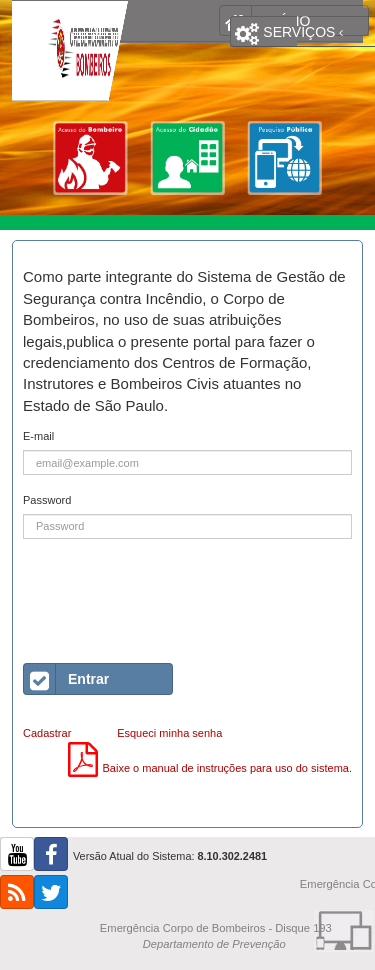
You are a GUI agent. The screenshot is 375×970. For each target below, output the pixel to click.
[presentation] (175, 594)
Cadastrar (47, 733)
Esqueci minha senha (169, 733)
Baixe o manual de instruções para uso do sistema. (210, 768)
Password (47, 500)
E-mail (38, 436)
